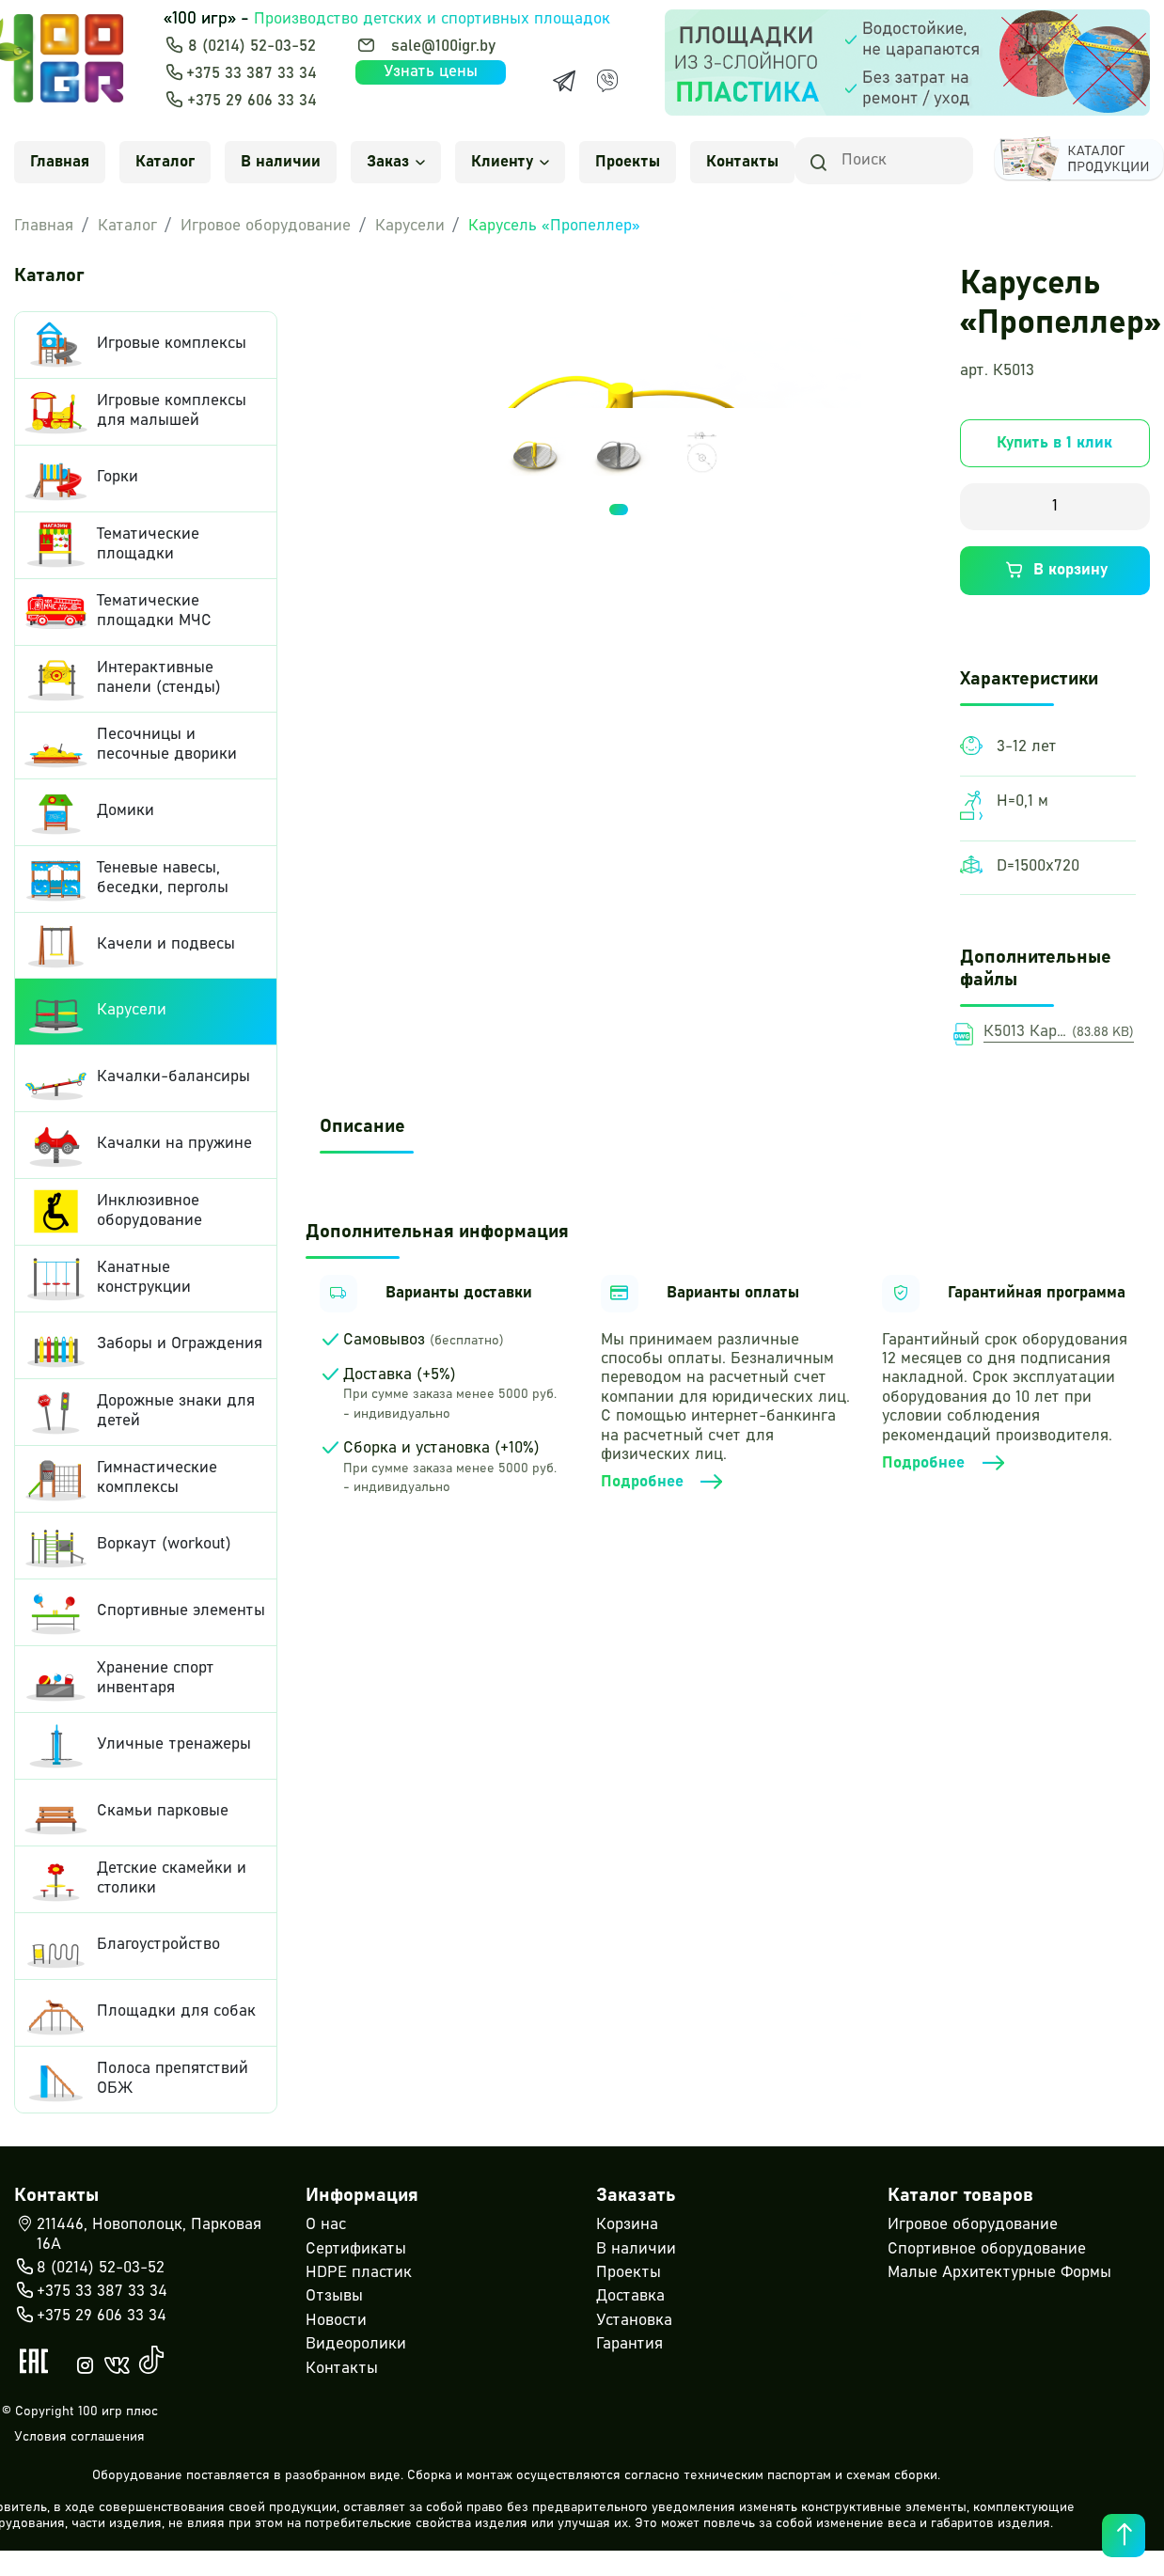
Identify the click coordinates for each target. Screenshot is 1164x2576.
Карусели (410, 226)
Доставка (630, 2296)
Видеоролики (356, 2344)
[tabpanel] (534, 451)
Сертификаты (356, 2249)
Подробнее (663, 1482)
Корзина (627, 2225)
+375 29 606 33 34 (252, 101)
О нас (326, 2225)
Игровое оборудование (266, 226)
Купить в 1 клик (1054, 443)
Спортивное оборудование (987, 2249)
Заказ (396, 162)
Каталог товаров (960, 2195)
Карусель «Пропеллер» (554, 226)
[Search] (883, 160)
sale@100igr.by (443, 47)
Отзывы (334, 2296)
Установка (634, 2321)
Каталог (165, 162)
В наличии (281, 162)
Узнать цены (431, 72)
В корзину (1054, 570)
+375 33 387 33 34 (251, 74)
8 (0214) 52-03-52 (252, 47)
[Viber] (607, 81)
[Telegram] (564, 81)
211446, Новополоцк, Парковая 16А (137, 2234)
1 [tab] (618, 509)
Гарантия (629, 2344)
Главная (59, 162)
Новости (336, 2321)
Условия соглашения (79, 2436)
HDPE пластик (359, 2273)
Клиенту (510, 162)
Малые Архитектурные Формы (999, 2273)
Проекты (627, 162)
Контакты (742, 162)
